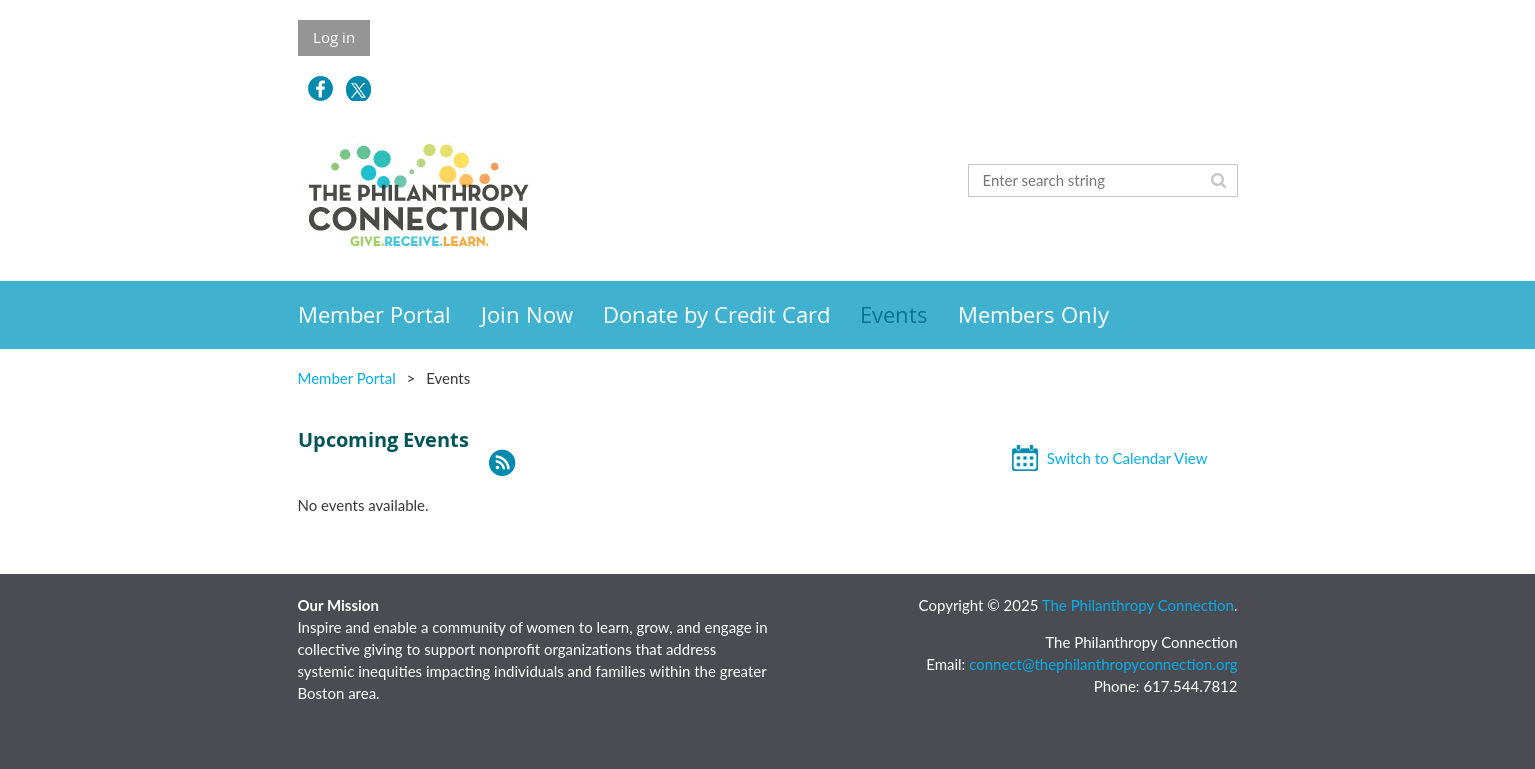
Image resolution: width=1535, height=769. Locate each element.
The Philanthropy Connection (1138, 605)
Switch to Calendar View (1127, 458)
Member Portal (347, 378)
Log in (334, 37)
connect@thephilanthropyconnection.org (1103, 664)
